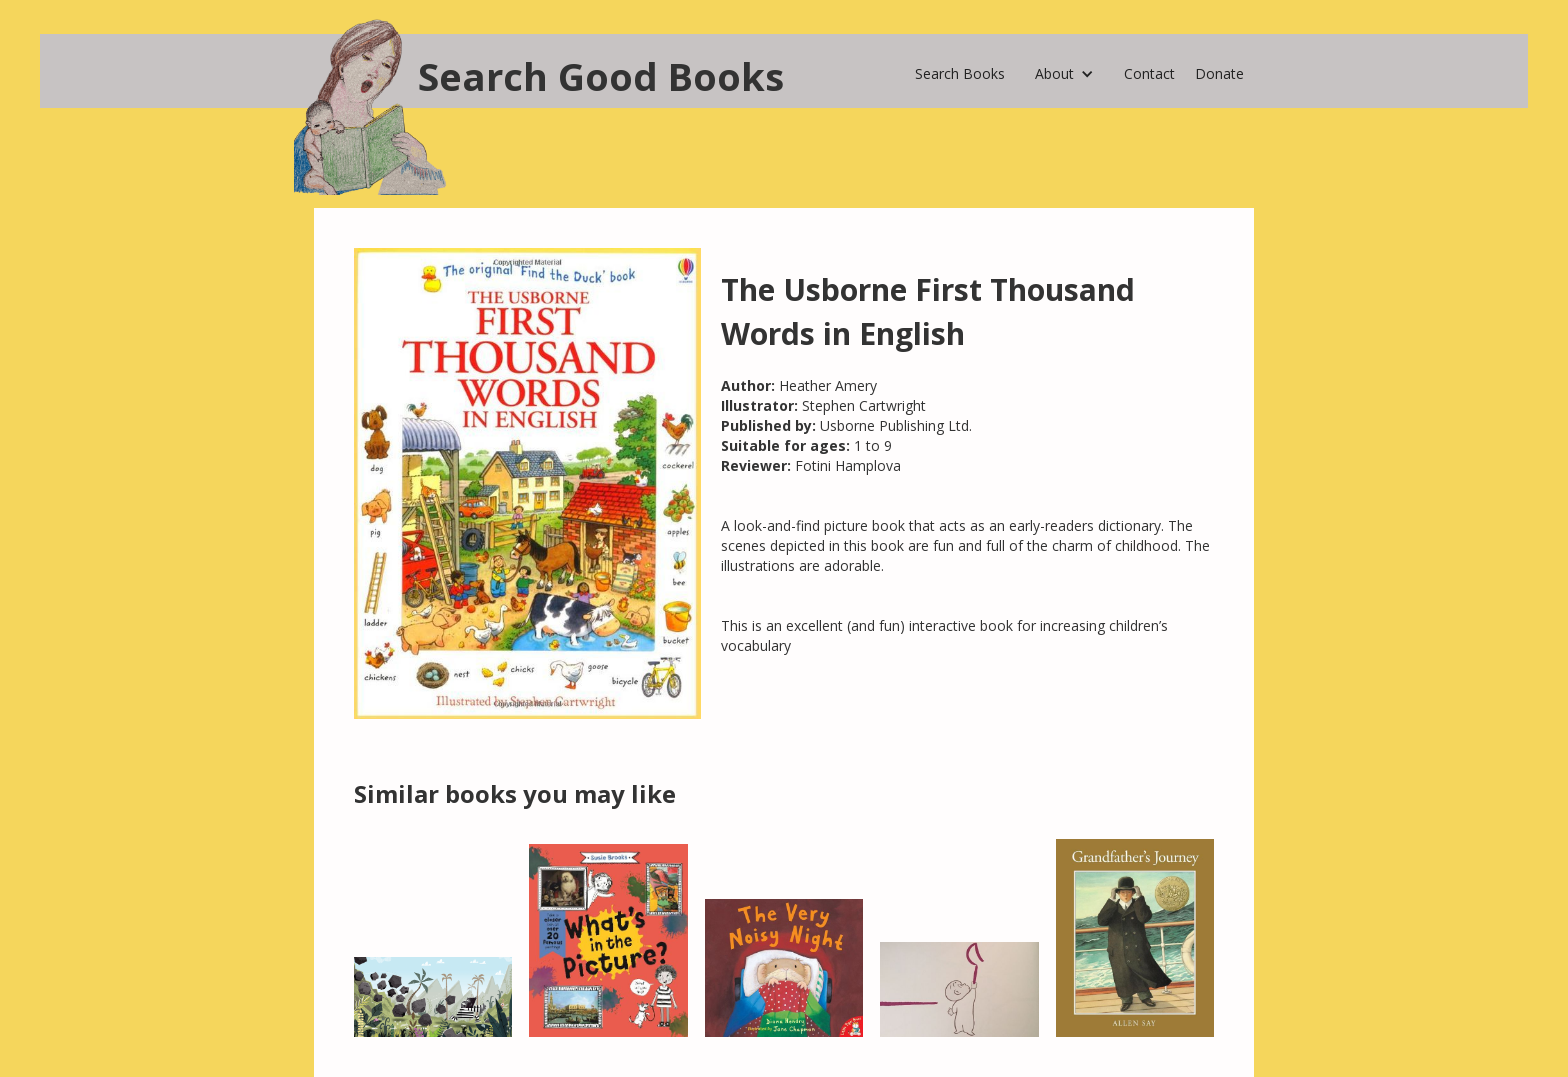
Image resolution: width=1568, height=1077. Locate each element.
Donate (1219, 73)
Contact (1149, 73)
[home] (549, 71)
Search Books (960, 73)
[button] (1064, 69)
